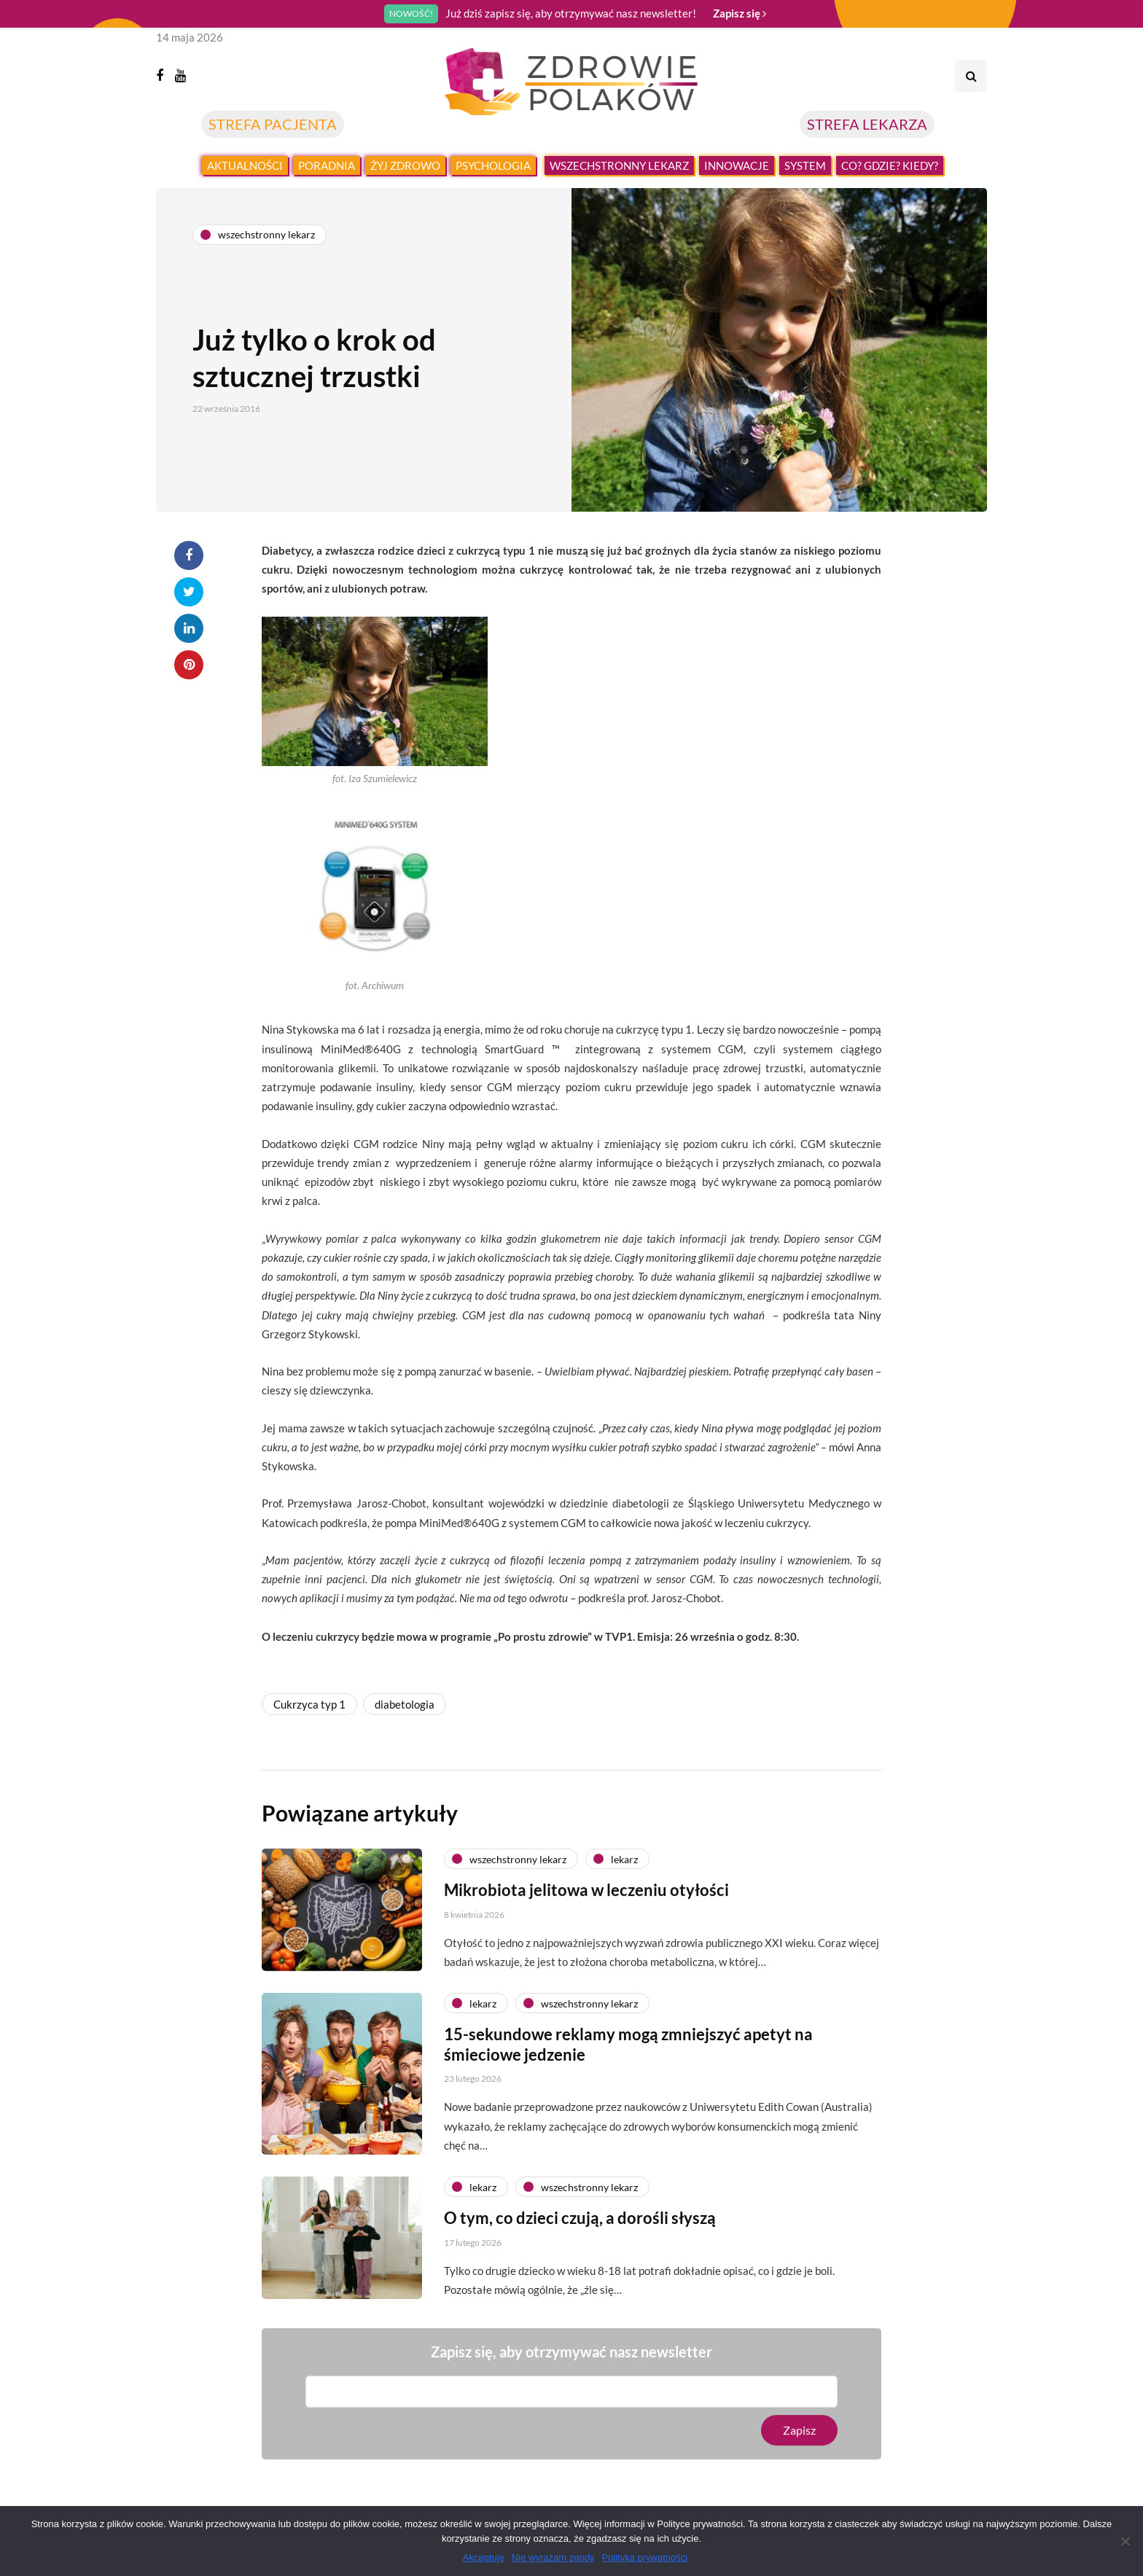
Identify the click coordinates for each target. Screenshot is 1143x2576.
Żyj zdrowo (405, 165)
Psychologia (493, 165)
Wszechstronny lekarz (619, 165)
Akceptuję (483, 2557)
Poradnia (326, 165)
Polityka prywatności (644, 2557)
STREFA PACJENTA (272, 124)
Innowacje (736, 165)
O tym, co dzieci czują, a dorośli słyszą (580, 2229)
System (805, 165)
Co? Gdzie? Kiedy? (889, 165)
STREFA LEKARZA (867, 124)
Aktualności (245, 165)
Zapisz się (739, 13)
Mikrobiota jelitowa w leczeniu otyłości (586, 1901)
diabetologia (404, 1704)
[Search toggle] (971, 76)
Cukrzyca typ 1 (309, 1704)
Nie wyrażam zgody (553, 2557)
